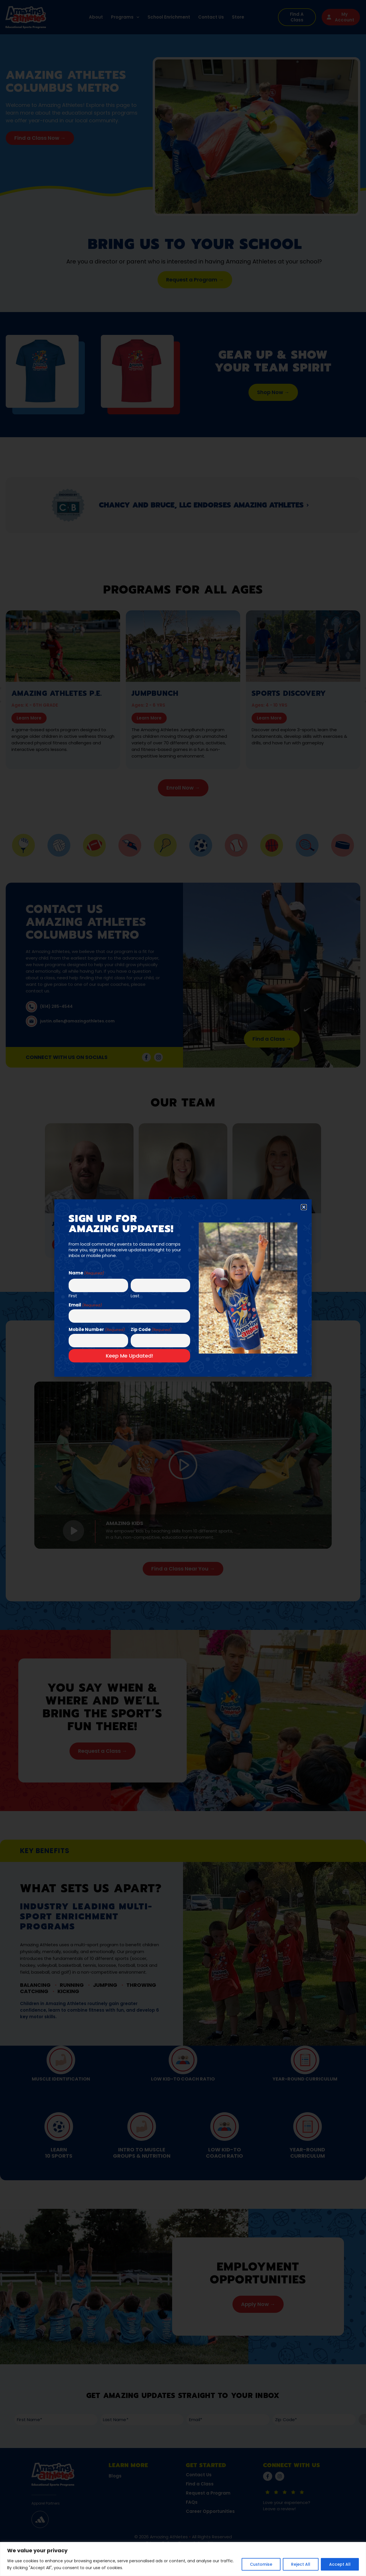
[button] (304, 1207)
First (73, 1295)
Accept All (340, 2564)
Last (135, 1295)
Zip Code (151, 1329)
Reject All (300, 2564)
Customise (261, 2564)
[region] (183, 2559)
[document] (183, 1288)
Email (85, 1305)
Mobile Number (97, 1329)
